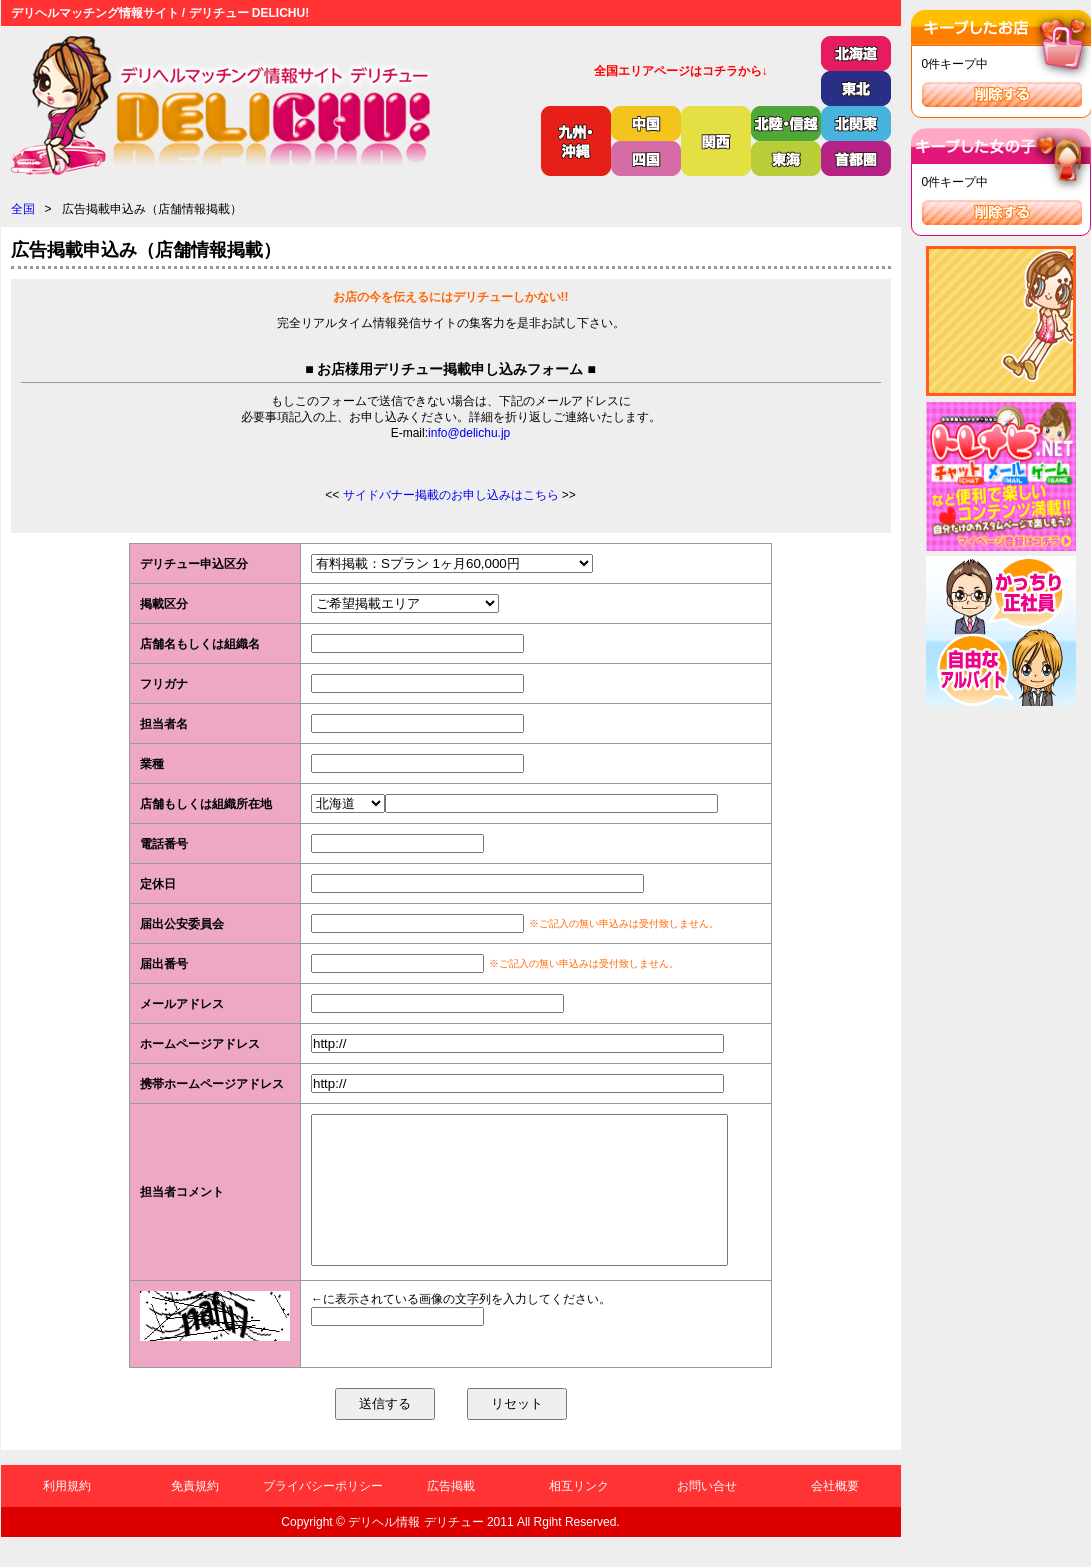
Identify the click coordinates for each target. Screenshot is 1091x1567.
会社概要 (835, 1516)
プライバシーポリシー (323, 1516)
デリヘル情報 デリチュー (415, 1552)
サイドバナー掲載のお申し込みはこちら (451, 495)
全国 (23, 209)
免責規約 (195, 1516)
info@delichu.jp (469, 433)
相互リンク (579, 1516)
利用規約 (67, 1516)
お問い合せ (707, 1516)
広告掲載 (451, 1516)
